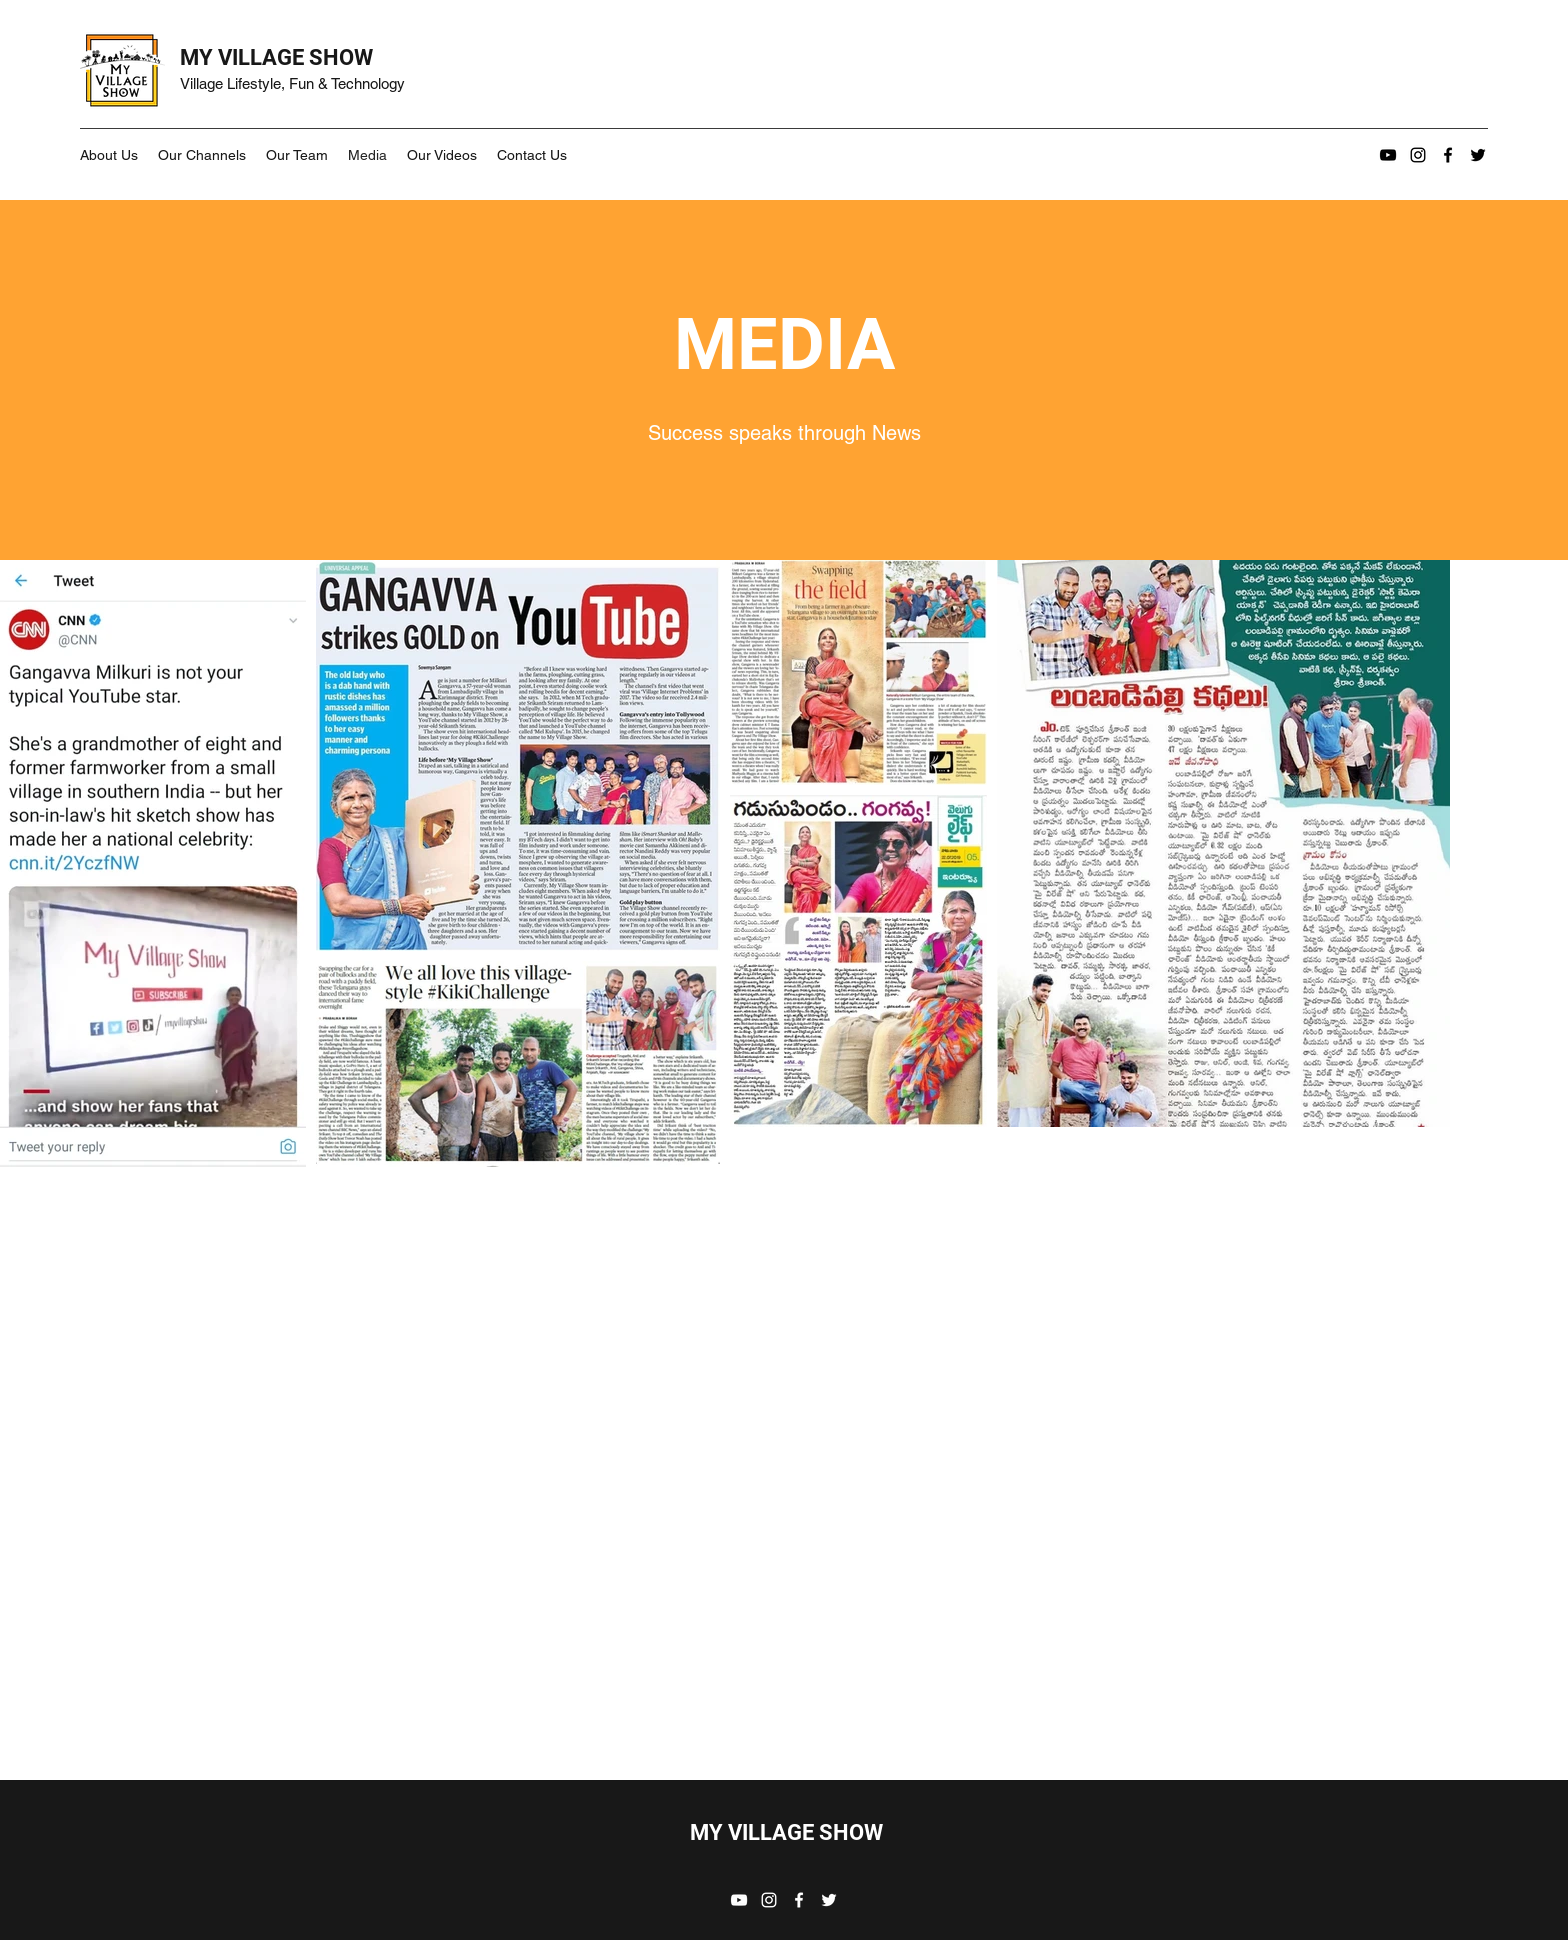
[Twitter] (1478, 155)
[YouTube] (1388, 155)
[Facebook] (1448, 155)
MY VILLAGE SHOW (276, 57)
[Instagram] (1418, 155)
